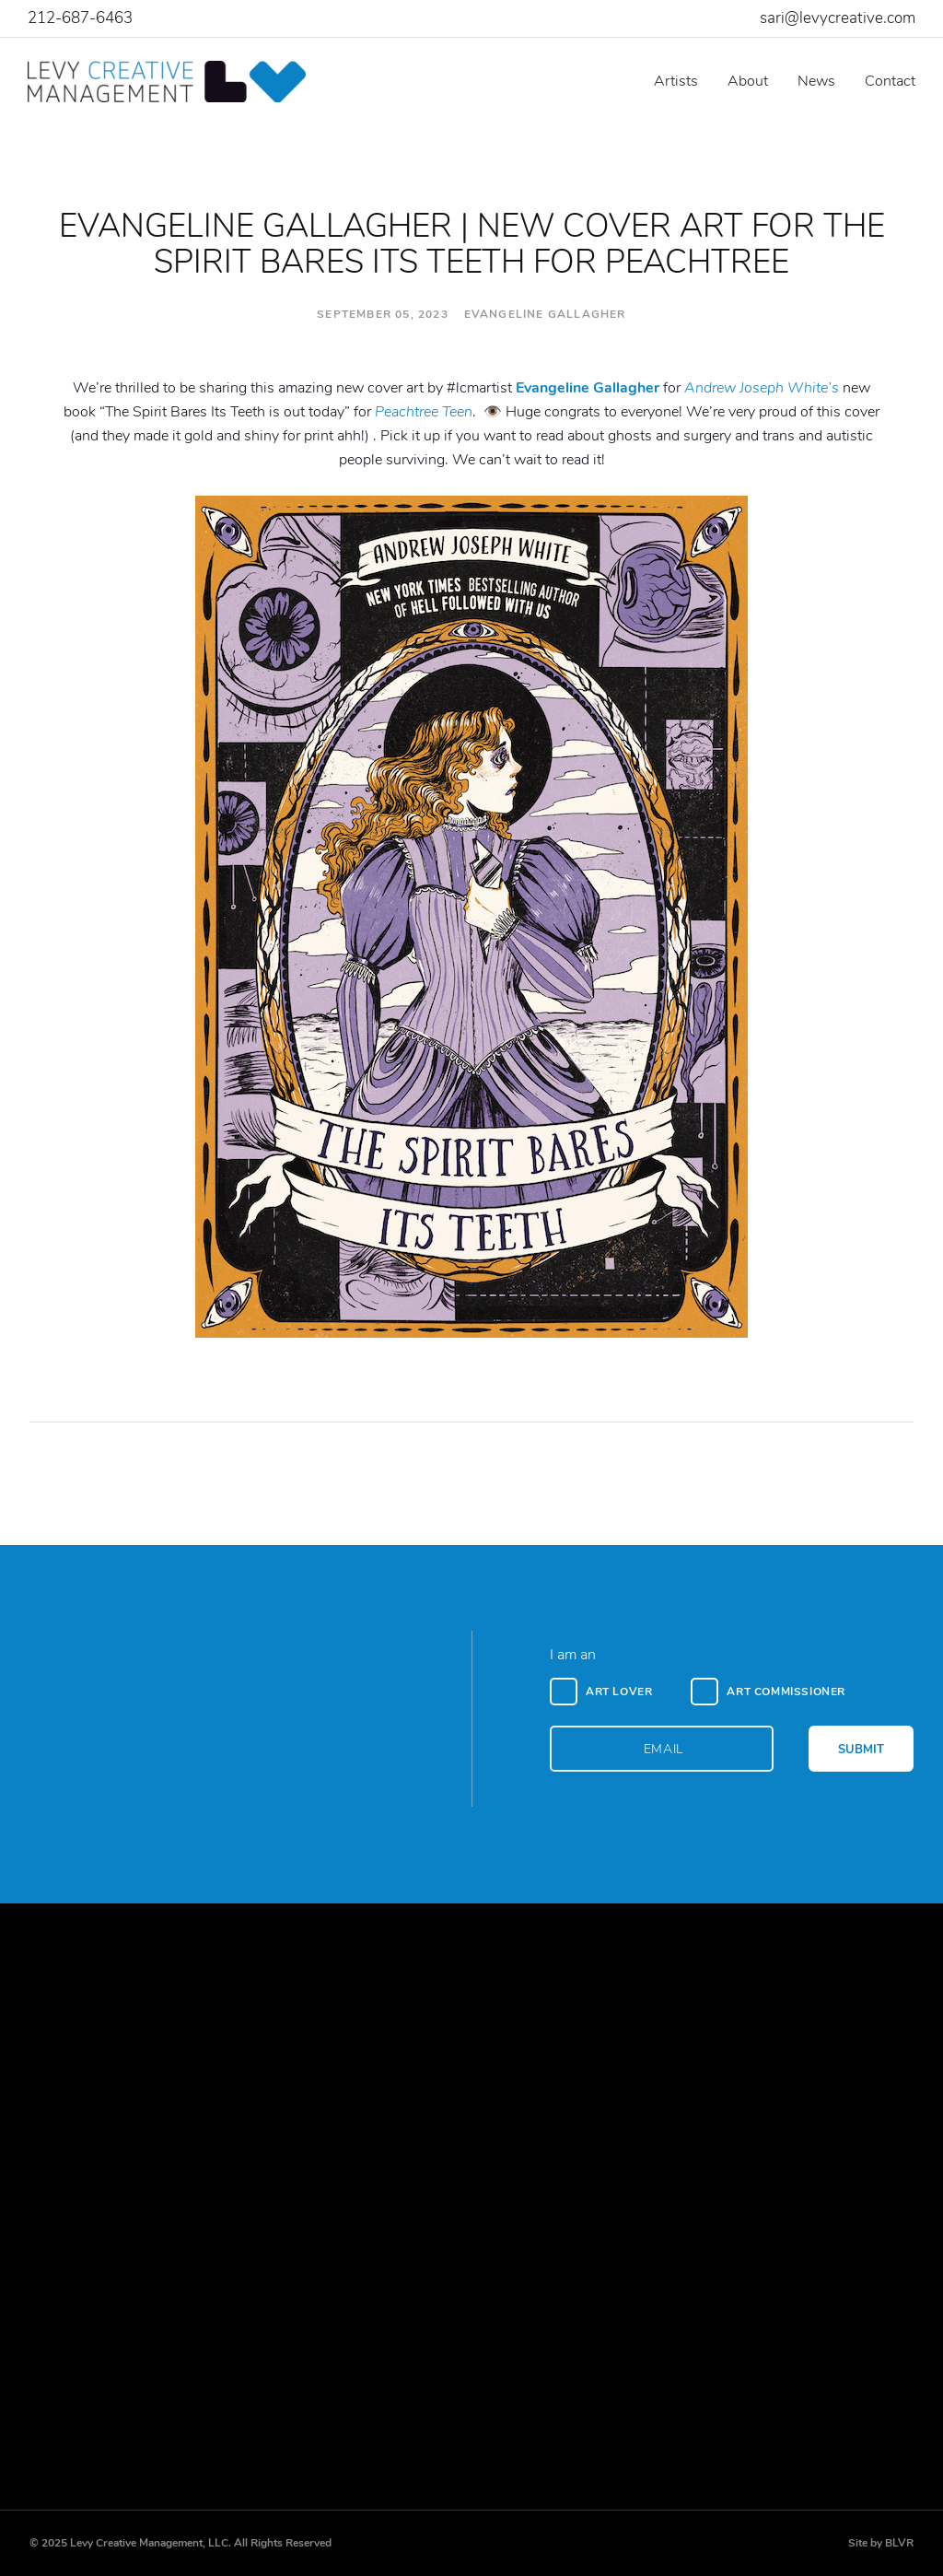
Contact (890, 81)
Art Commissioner (786, 1691)
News (816, 81)
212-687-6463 (80, 18)
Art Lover (619, 1691)
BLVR (899, 2542)
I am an (573, 1655)
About (748, 81)
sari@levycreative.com (837, 18)
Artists (676, 81)
